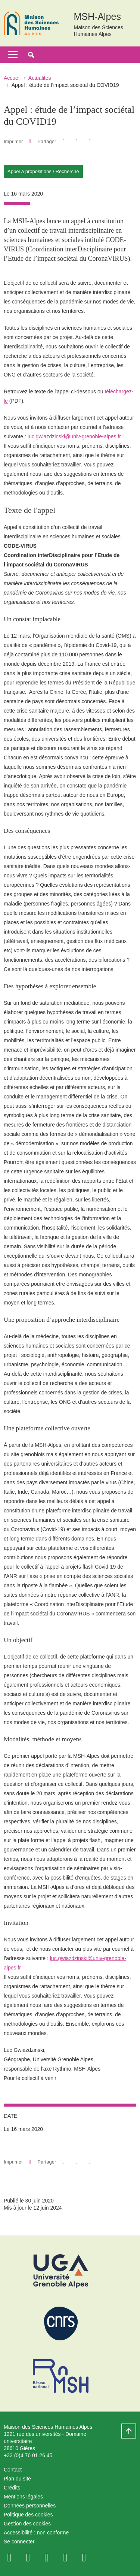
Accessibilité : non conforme (36, 2533)
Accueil (12, 78)
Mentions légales (23, 2497)
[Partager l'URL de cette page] (90, 141)
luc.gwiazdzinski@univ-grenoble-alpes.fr (74, 436)
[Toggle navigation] (13, 54)
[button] (31, 54)
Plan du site (17, 2479)
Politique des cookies (28, 2515)
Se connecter (19, 2542)
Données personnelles (30, 2506)
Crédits (12, 2488)
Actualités (39, 78)
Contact (13, 2470)
